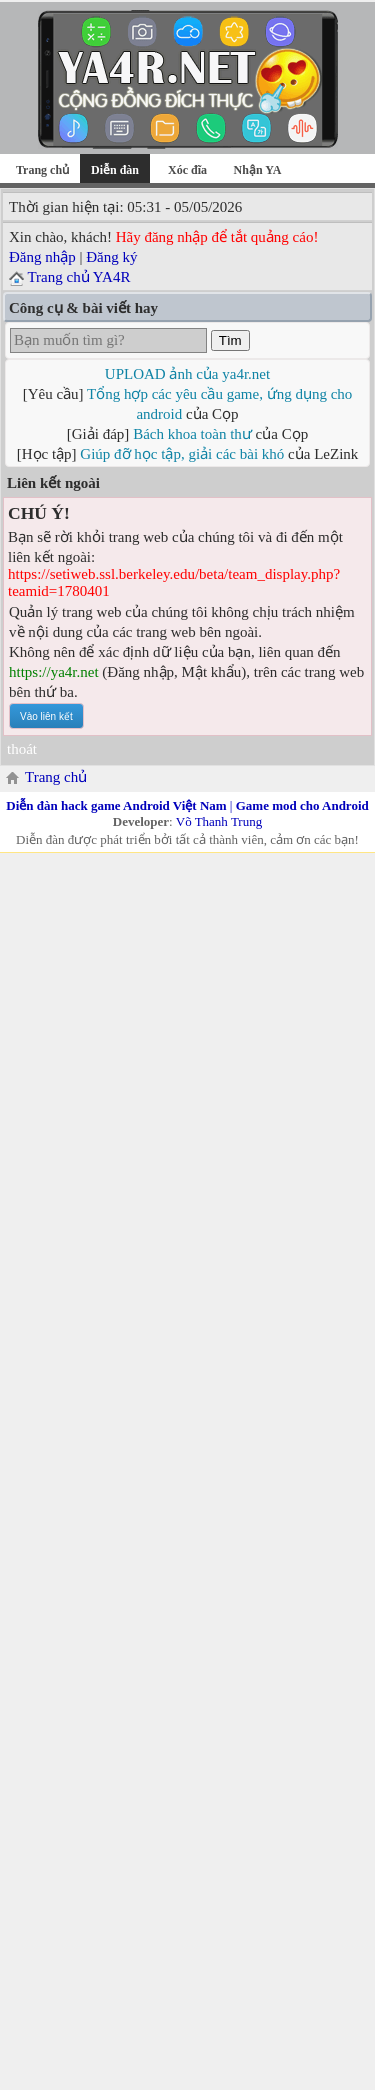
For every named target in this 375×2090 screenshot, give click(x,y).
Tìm (230, 340)
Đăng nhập (42, 257)
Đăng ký (111, 257)
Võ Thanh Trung (219, 821)
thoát (22, 749)
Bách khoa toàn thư (192, 434)
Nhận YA (258, 170)
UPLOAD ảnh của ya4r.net (187, 374)
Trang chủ (42, 170)
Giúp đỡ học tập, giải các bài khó (182, 454)
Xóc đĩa (187, 170)
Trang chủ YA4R (78, 277)
